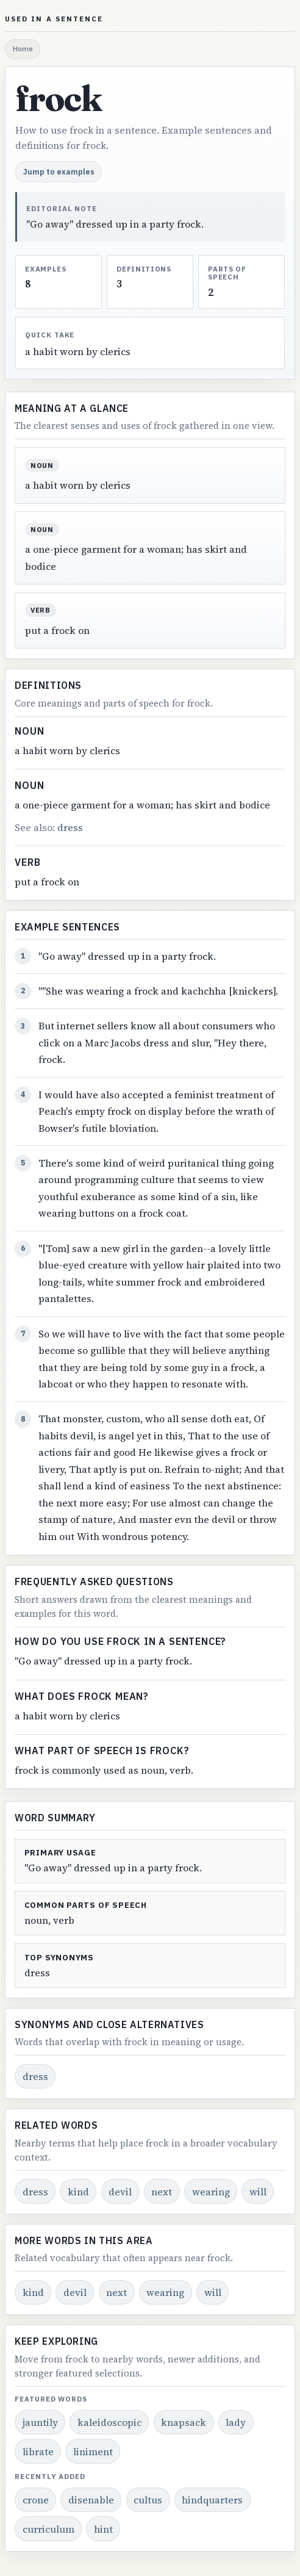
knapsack (183, 2422)
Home (23, 48)
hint (103, 2529)
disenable (91, 2499)
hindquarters (212, 2499)
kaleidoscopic (109, 2422)
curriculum (48, 2529)
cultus (148, 2499)
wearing (211, 2191)
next (161, 2191)
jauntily (40, 2422)
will (257, 2191)
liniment (93, 2451)
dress (70, 827)
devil (120, 2191)
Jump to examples (59, 171)
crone (36, 2499)
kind (78, 2191)
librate (38, 2451)
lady (236, 2422)
